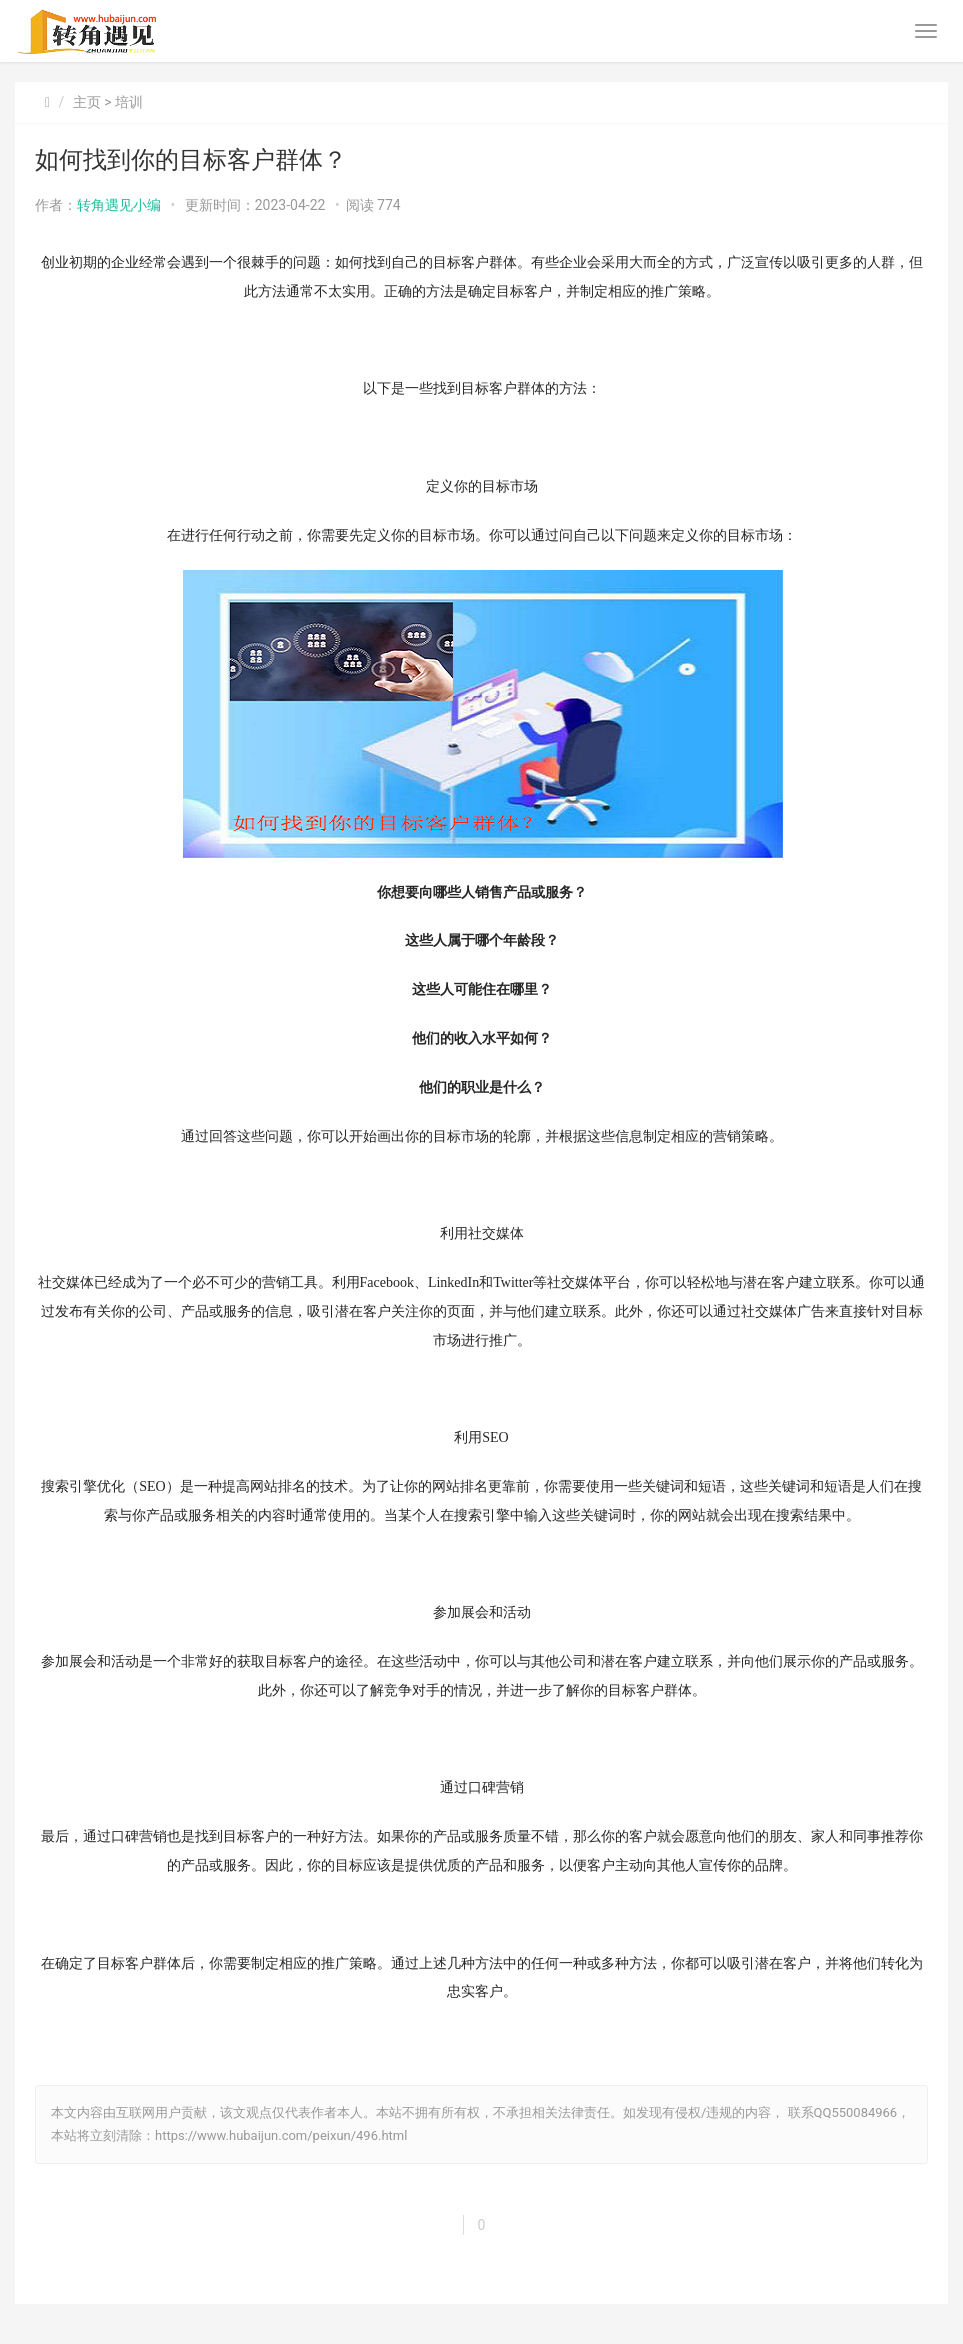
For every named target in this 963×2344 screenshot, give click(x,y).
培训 (129, 102)
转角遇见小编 (119, 205)
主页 (87, 102)
